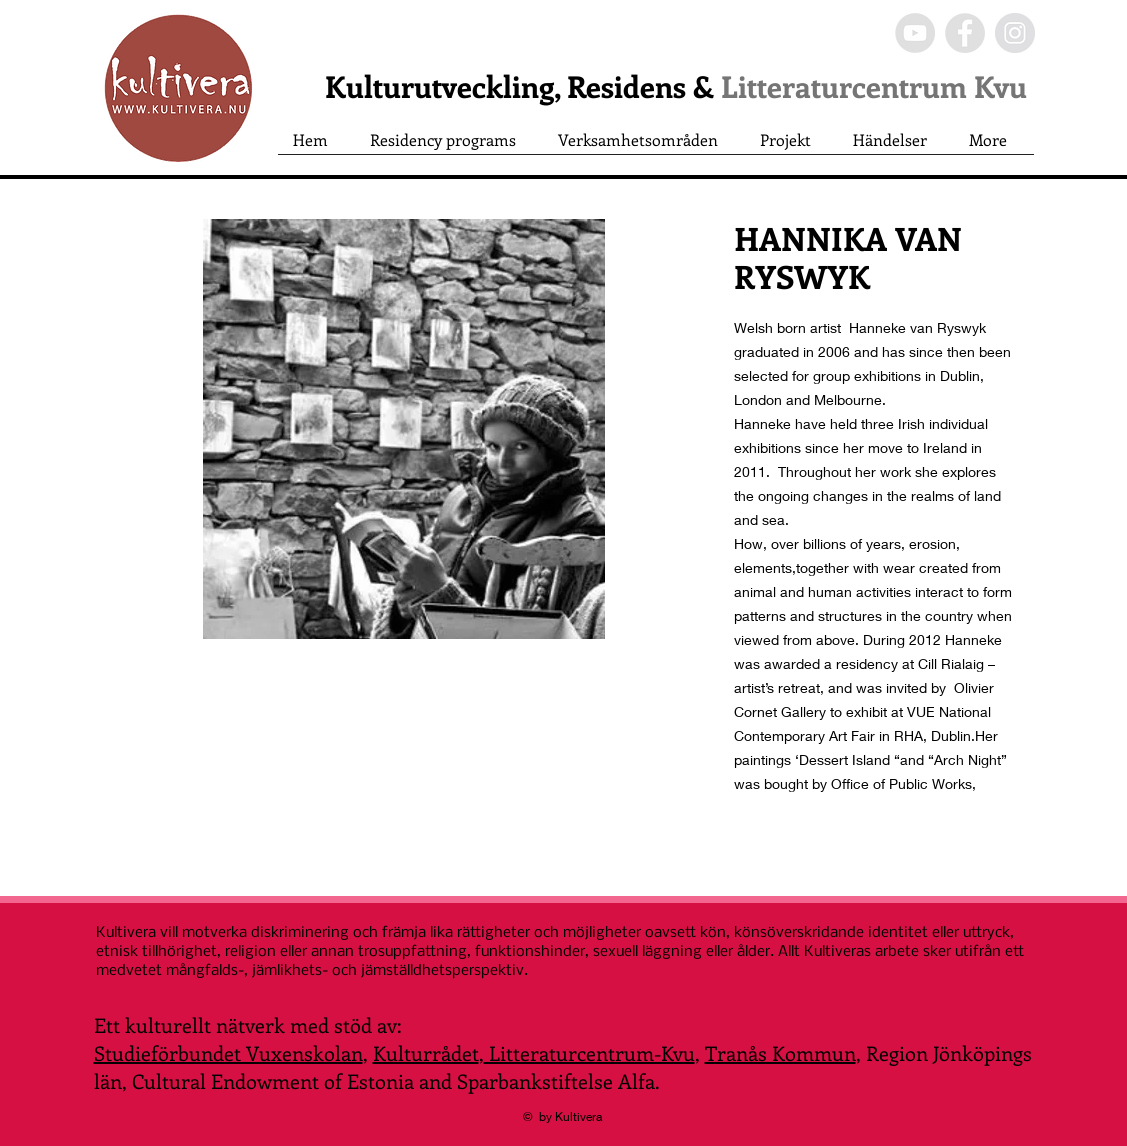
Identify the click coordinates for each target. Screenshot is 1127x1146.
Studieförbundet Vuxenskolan (228, 1052)
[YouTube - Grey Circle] (915, 33)
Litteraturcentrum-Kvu (589, 1052)
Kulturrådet (426, 1052)
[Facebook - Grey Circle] (965, 33)
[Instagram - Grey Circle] (1015, 33)
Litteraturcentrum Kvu (874, 86)
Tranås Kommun (780, 1052)
